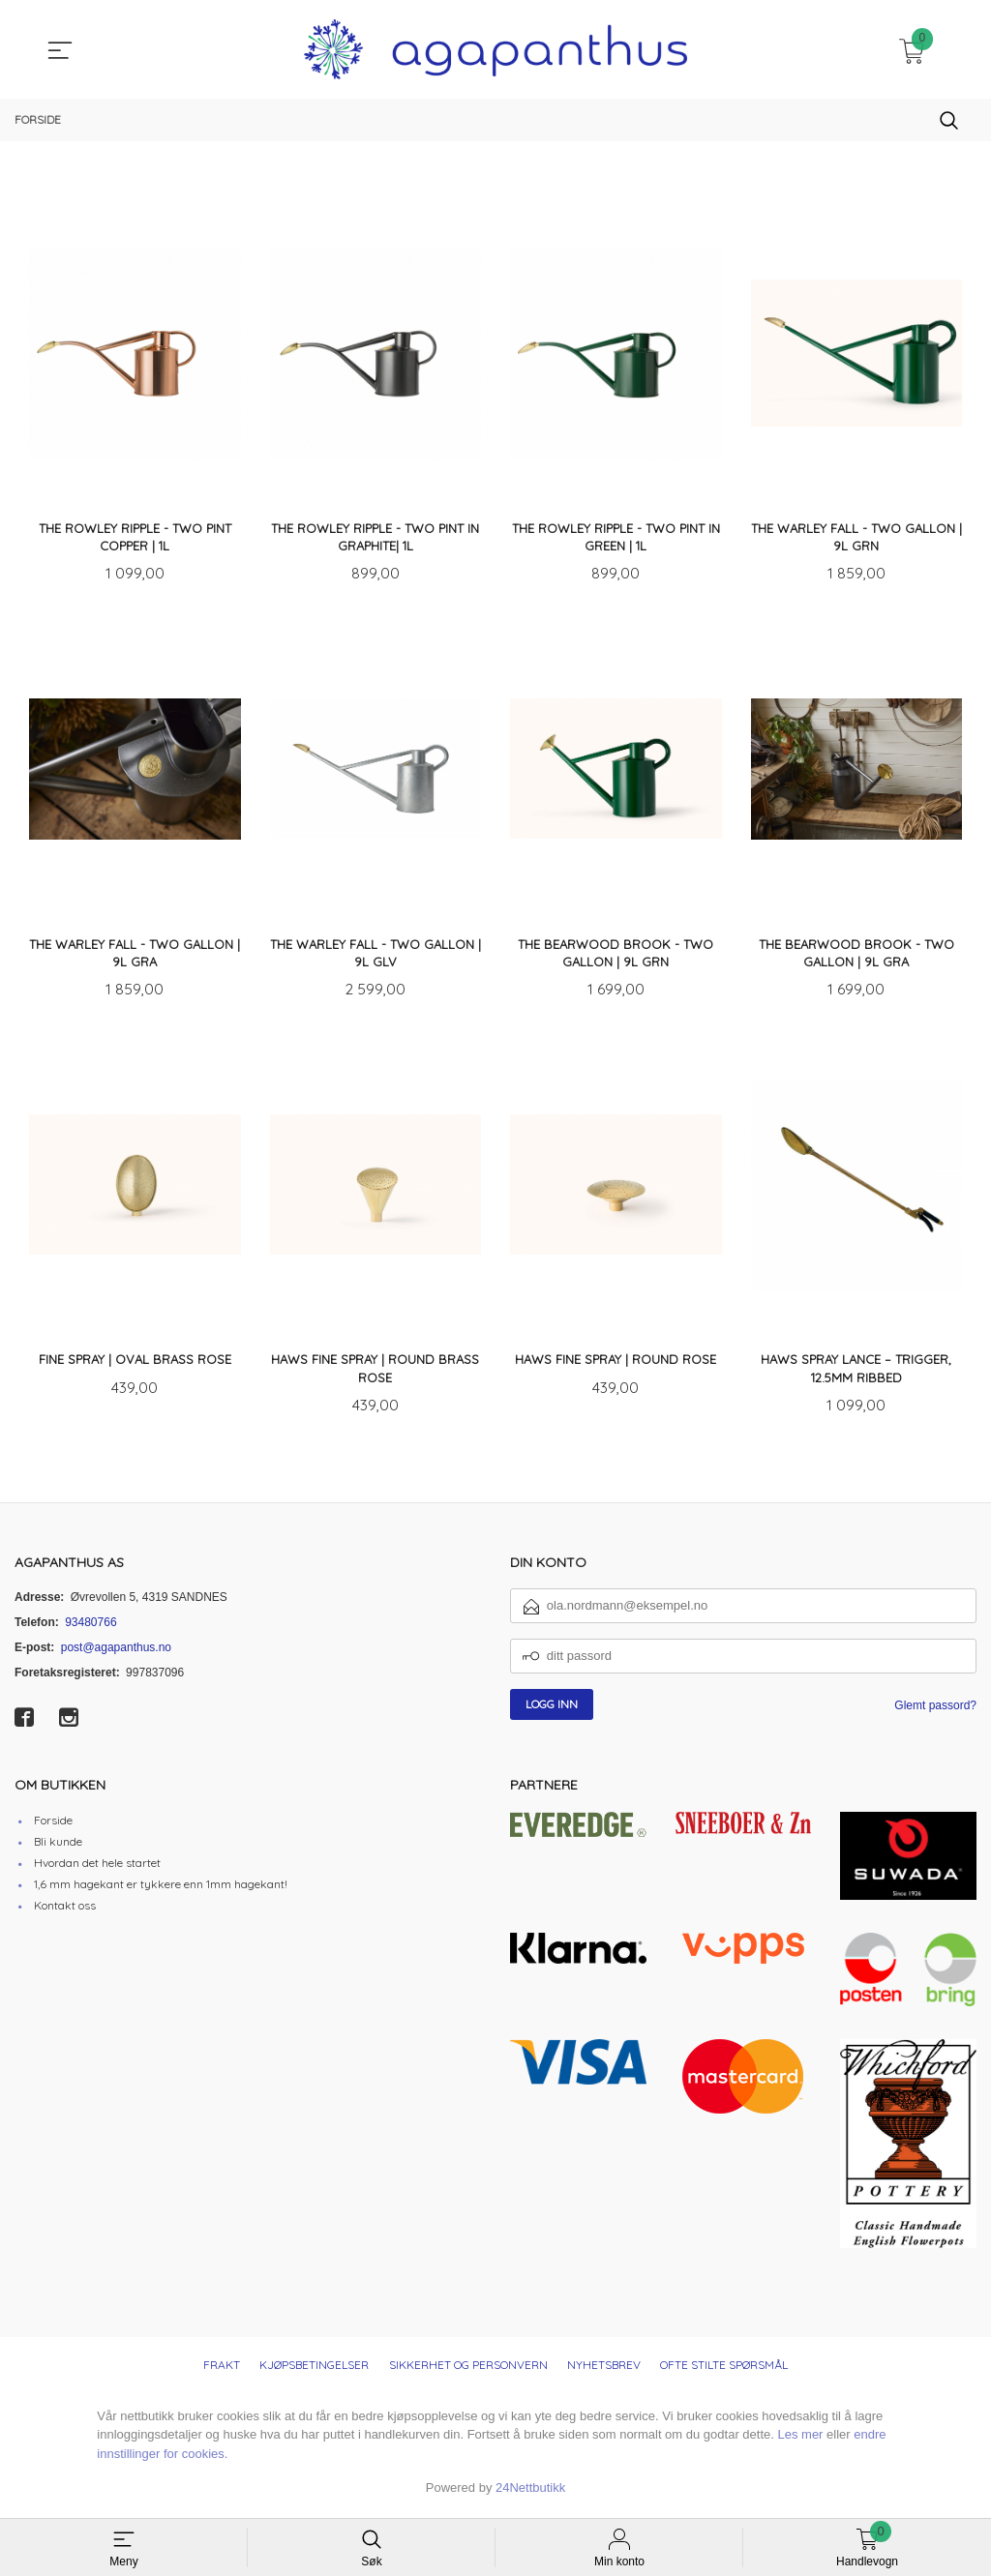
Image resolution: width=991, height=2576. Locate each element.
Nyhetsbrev (604, 2369)
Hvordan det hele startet (97, 1867)
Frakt (221, 2369)
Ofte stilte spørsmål (724, 2369)
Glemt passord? (935, 1710)
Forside (53, 1825)
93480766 (90, 1627)
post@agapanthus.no (116, 1652)
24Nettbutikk (530, 2492)
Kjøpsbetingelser (314, 2369)
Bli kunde (58, 1846)
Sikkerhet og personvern (468, 2369)
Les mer (800, 2439)
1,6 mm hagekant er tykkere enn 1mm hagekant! (160, 1888)
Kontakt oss (65, 1910)
